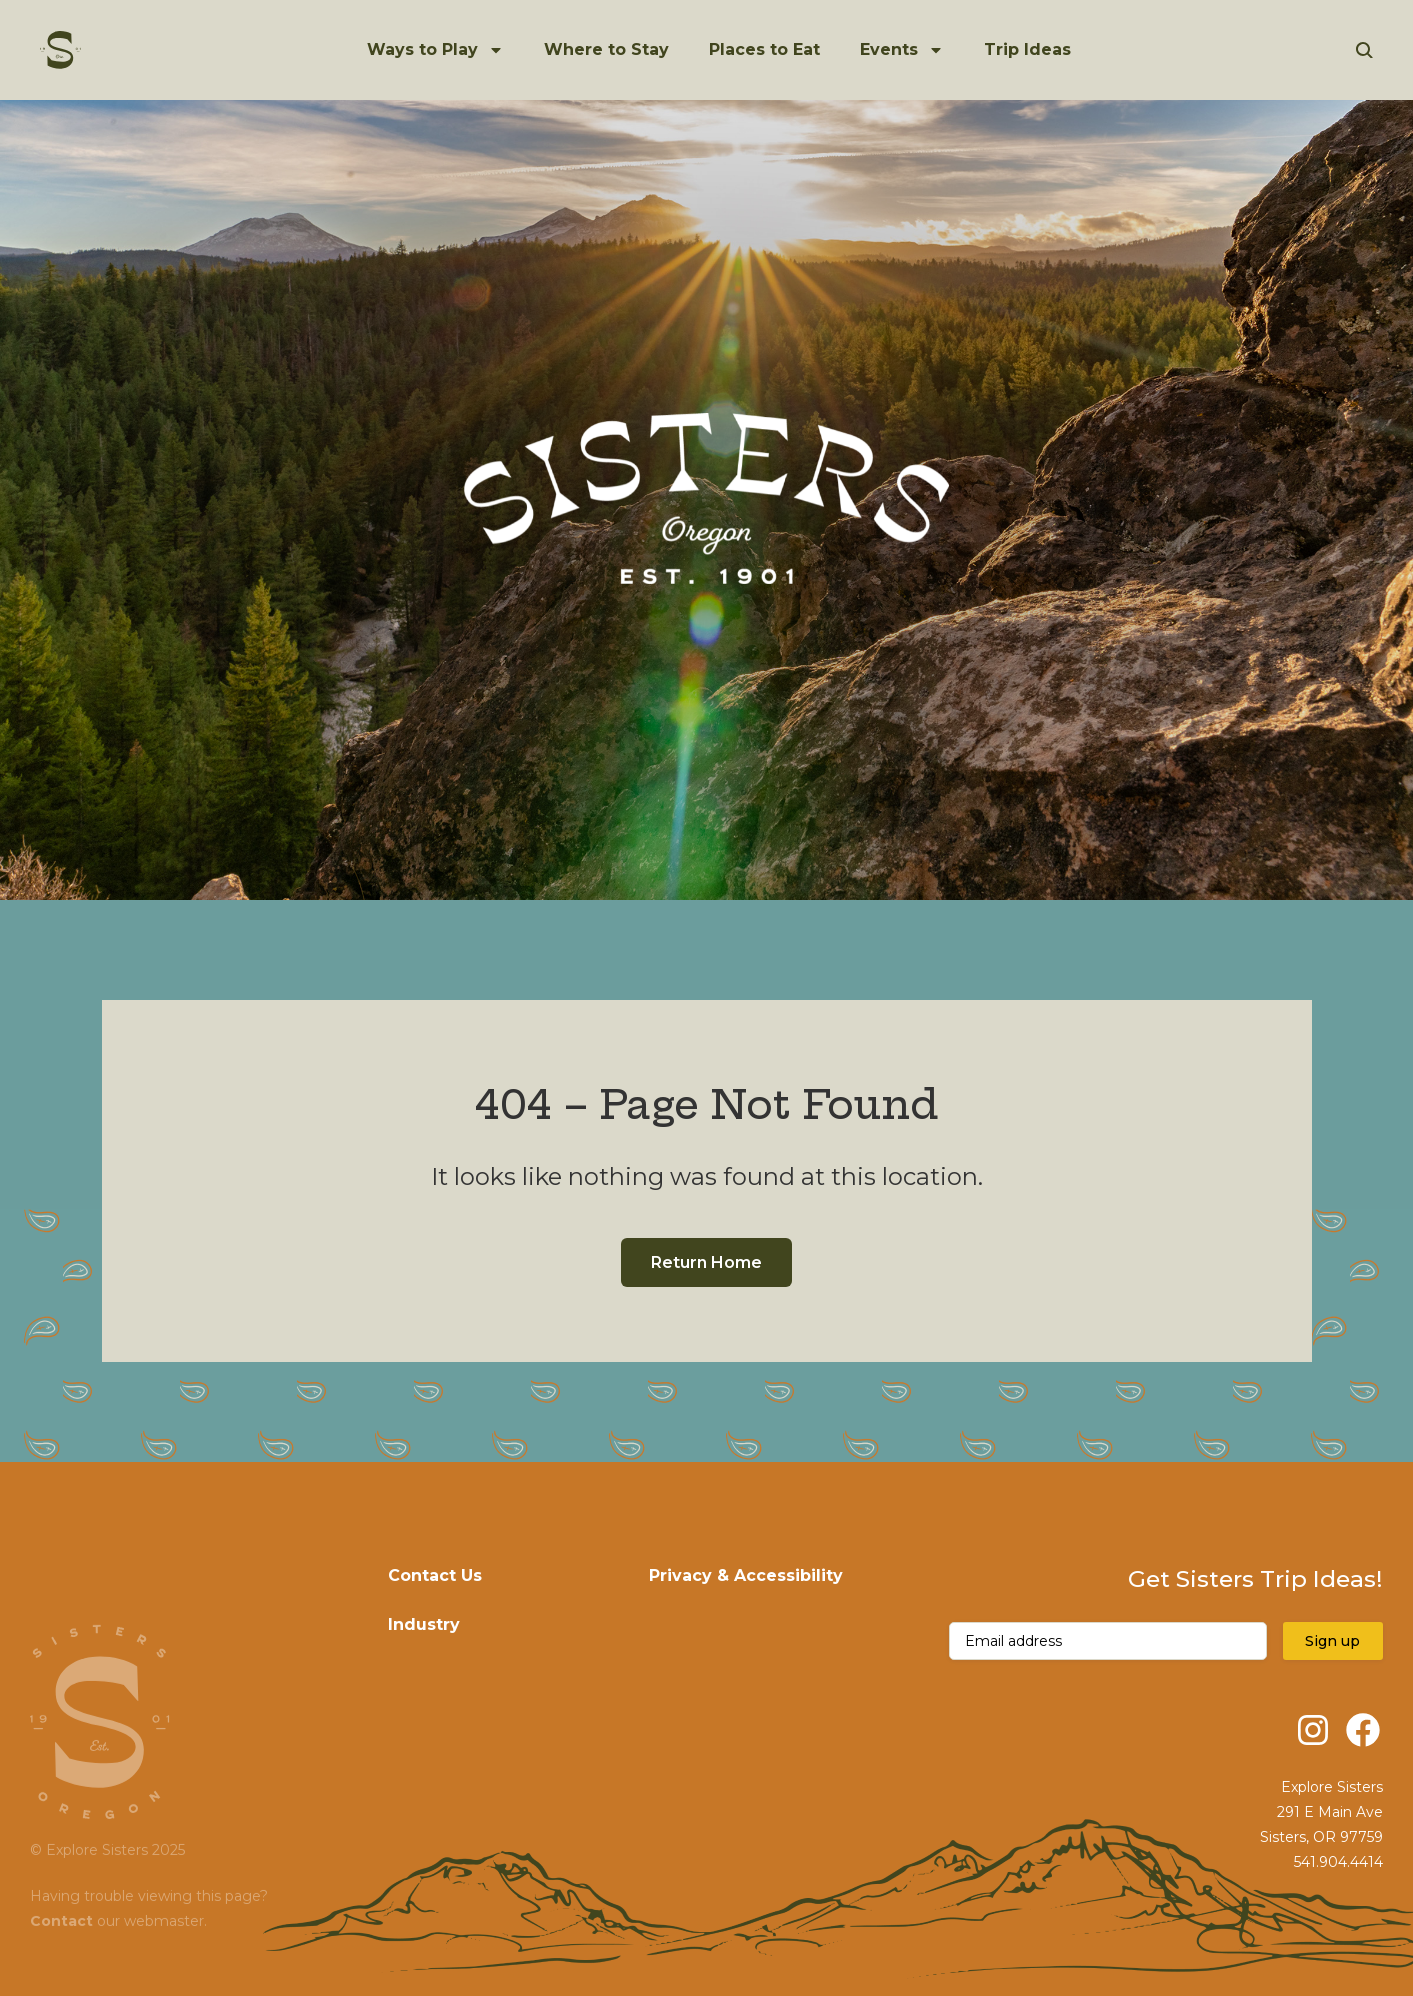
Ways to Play (422, 49)
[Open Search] (1364, 50)
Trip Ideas (1027, 49)
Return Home (706, 1262)
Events (889, 49)
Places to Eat (764, 49)
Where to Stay (606, 49)
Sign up (1332, 1641)
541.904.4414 (1338, 1862)
